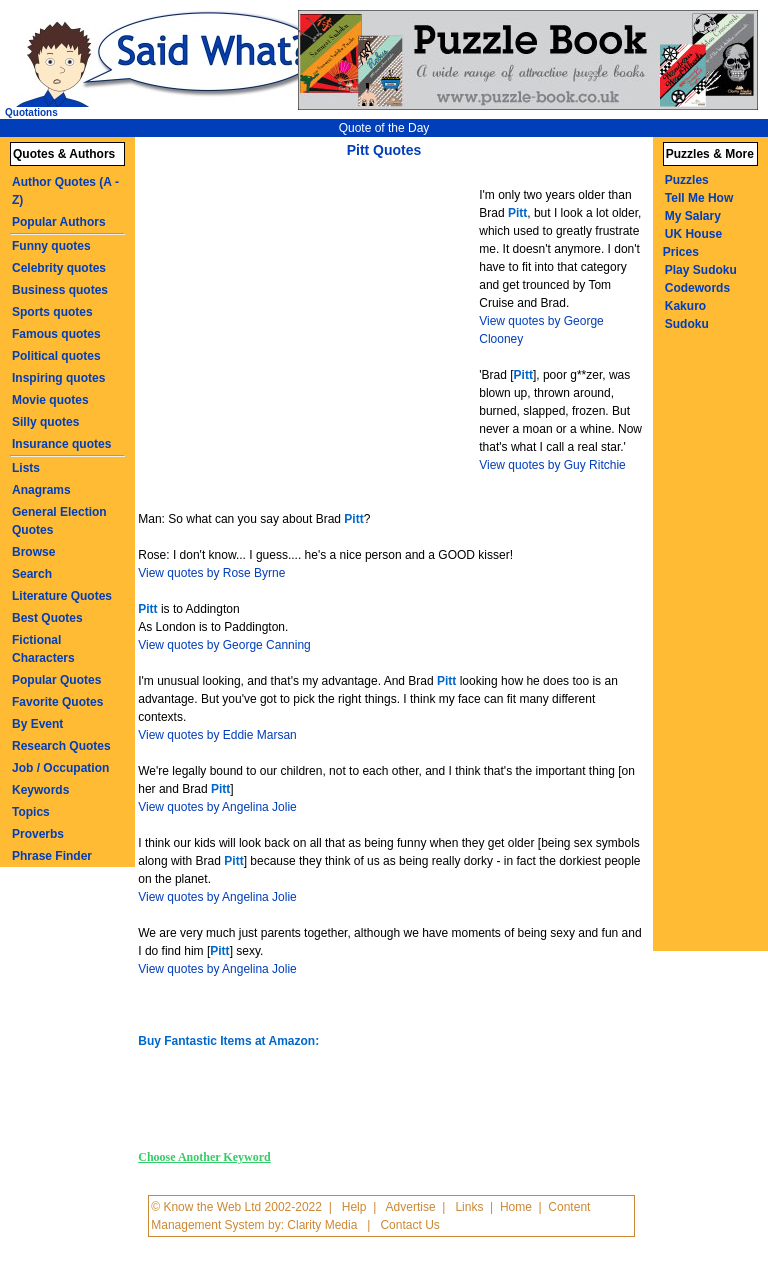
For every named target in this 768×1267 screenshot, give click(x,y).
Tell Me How (699, 198)
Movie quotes (50, 400)
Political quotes (56, 356)
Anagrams (41, 490)
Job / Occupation (60, 768)
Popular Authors (59, 222)
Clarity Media (322, 1225)
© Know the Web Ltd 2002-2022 (236, 1207)
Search (32, 574)
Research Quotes (61, 746)
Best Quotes (47, 618)
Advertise (411, 1207)
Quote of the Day (384, 128)
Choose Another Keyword (204, 1157)
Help (354, 1207)
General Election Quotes (59, 521)
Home (516, 1207)
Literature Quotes (62, 596)
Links (469, 1207)
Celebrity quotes (59, 268)
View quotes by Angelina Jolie (217, 807)
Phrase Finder (52, 856)
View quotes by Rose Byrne (211, 573)
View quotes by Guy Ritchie (552, 465)
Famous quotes (56, 334)
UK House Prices (692, 243)
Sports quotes (52, 312)
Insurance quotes (61, 444)
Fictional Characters (43, 649)
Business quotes (60, 290)
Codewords (697, 288)
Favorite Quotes (57, 702)
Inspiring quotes (58, 378)
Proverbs (38, 834)
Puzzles (687, 180)
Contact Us (409, 1225)
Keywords (40, 790)
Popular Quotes (56, 680)
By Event (37, 724)
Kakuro (685, 306)
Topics (31, 812)
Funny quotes (51, 246)
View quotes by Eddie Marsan (217, 735)
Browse (33, 552)
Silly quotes (45, 422)
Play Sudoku (701, 270)
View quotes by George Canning (224, 645)
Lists (26, 468)
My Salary (693, 216)
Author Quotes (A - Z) (65, 191)
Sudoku (687, 324)
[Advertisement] (311, 318)
